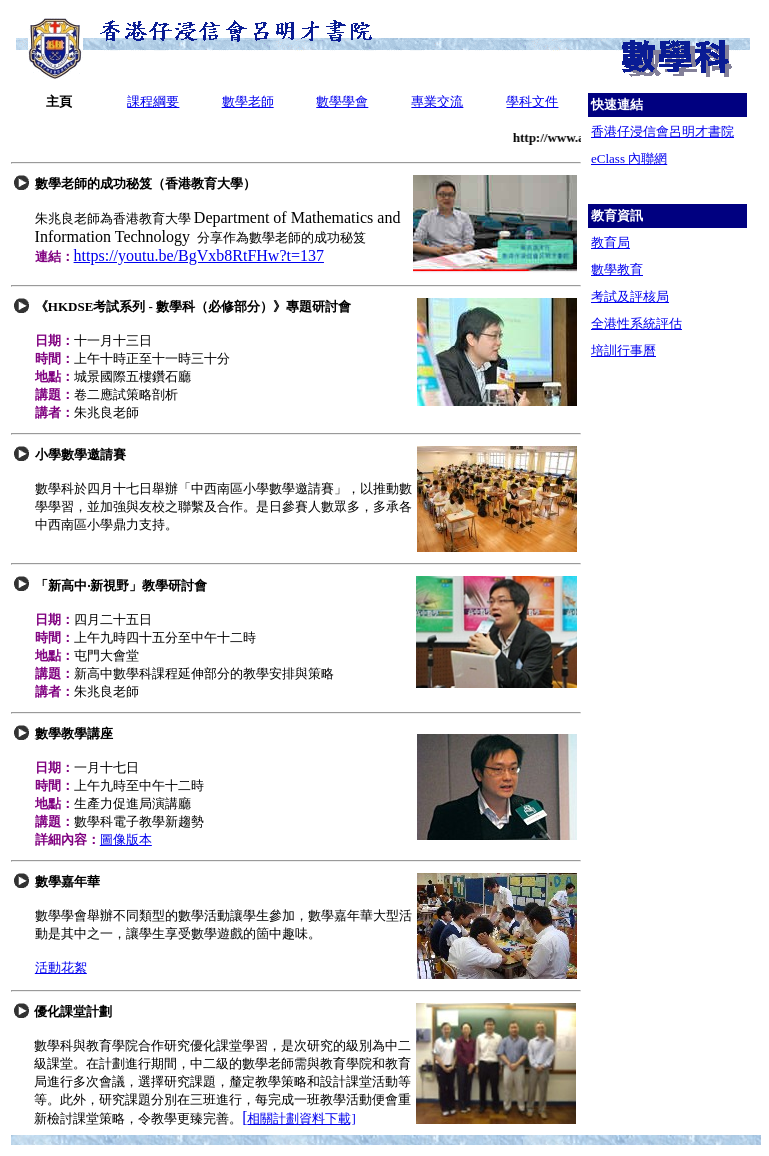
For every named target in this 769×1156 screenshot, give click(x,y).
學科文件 (532, 101)
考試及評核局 (630, 296)
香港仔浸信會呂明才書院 (662, 131)
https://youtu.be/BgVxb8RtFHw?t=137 (199, 255)
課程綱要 (153, 101)
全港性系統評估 (636, 323)
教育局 (610, 242)
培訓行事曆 (623, 350)
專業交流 (437, 101)
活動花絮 (61, 967)
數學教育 (617, 269)
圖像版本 (126, 839)
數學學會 (342, 101)
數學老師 (248, 101)
